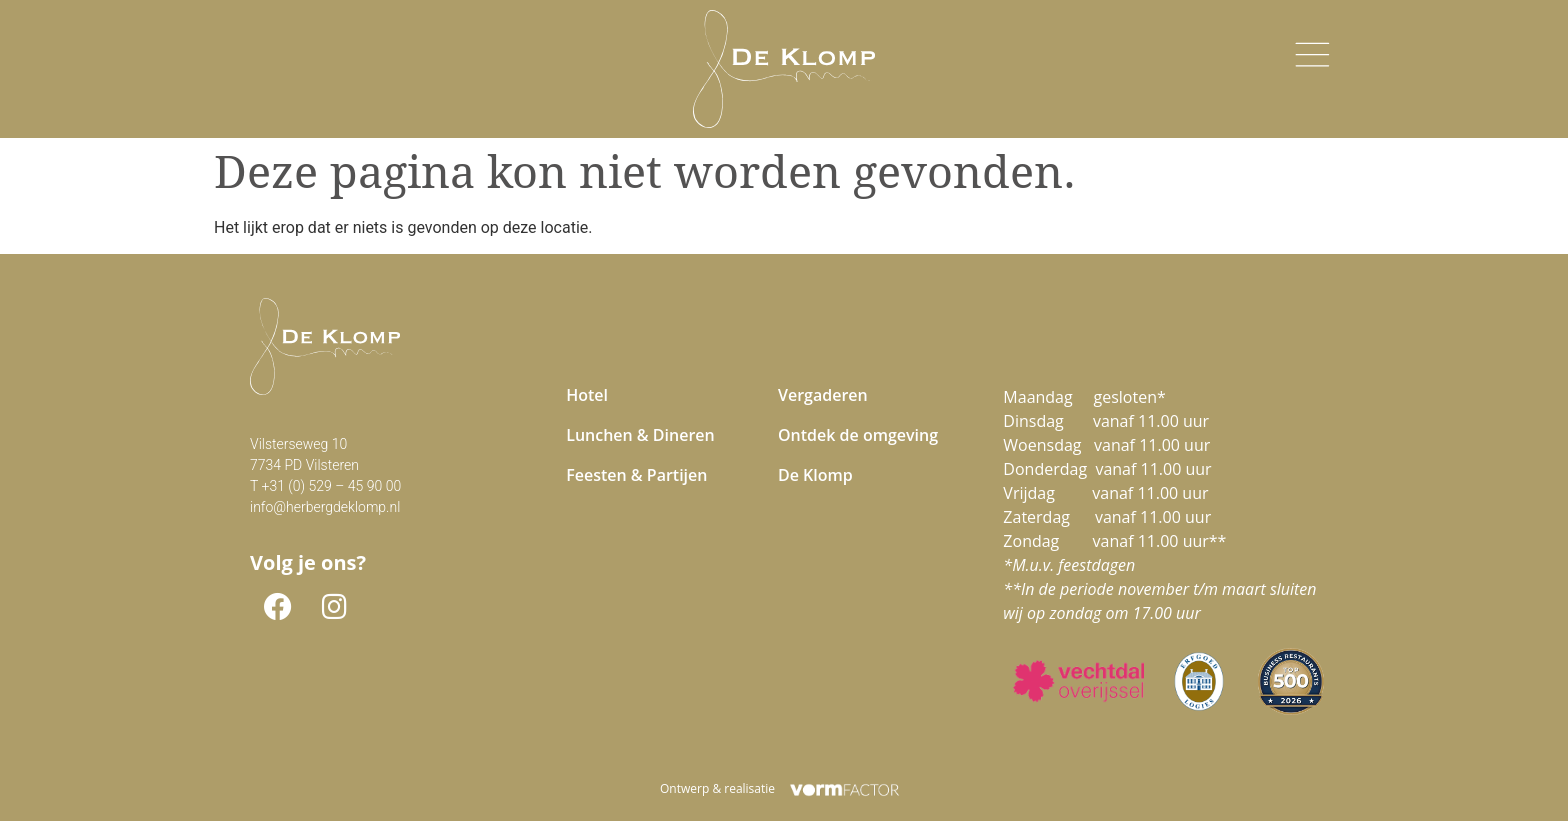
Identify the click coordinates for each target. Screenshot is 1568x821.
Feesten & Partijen (636, 475)
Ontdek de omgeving (858, 435)
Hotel (587, 395)
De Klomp (815, 475)
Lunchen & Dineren (640, 435)
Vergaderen (823, 395)
